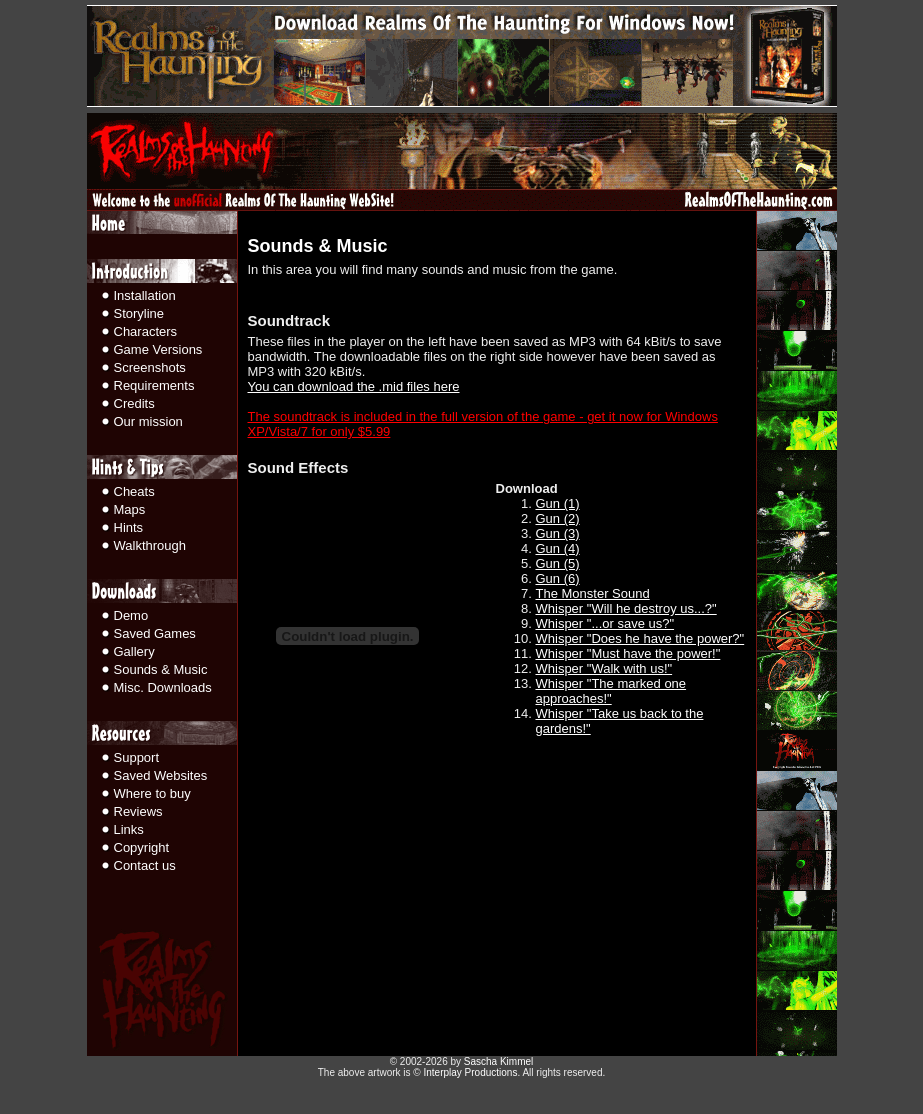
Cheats (134, 491)
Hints (129, 527)
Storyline (139, 313)
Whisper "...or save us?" (605, 623)
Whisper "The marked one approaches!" (611, 691)
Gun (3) (558, 533)
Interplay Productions (470, 1072)
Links (129, 829)
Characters (146, 331)
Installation (145, 295)
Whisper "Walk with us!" (604, 668)
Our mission (148, 421)
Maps (130, 509)
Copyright (142, 847)
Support (137, 757)
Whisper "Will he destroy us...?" (626, 608)
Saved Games (155, 633)
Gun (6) (558, 578)
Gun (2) (558, 518)
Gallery (134, 651)
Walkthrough (150, 545)
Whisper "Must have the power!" (628, 653)
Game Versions (158, 349)
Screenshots (150, 367)
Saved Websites (161, 775)
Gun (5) (558, 563)
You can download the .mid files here (354, 386)
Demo (131, 615)
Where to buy (152, 793)
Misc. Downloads (163, 687)
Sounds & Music (161, 669)
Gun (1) (558, 503)
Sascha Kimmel (498, 1061)
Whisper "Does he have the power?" (640, 638)
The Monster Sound (593, 593)
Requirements (154, 385)
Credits (134, 403)
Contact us (145, 865)
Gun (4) (558, 548)
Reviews (138, 811)
